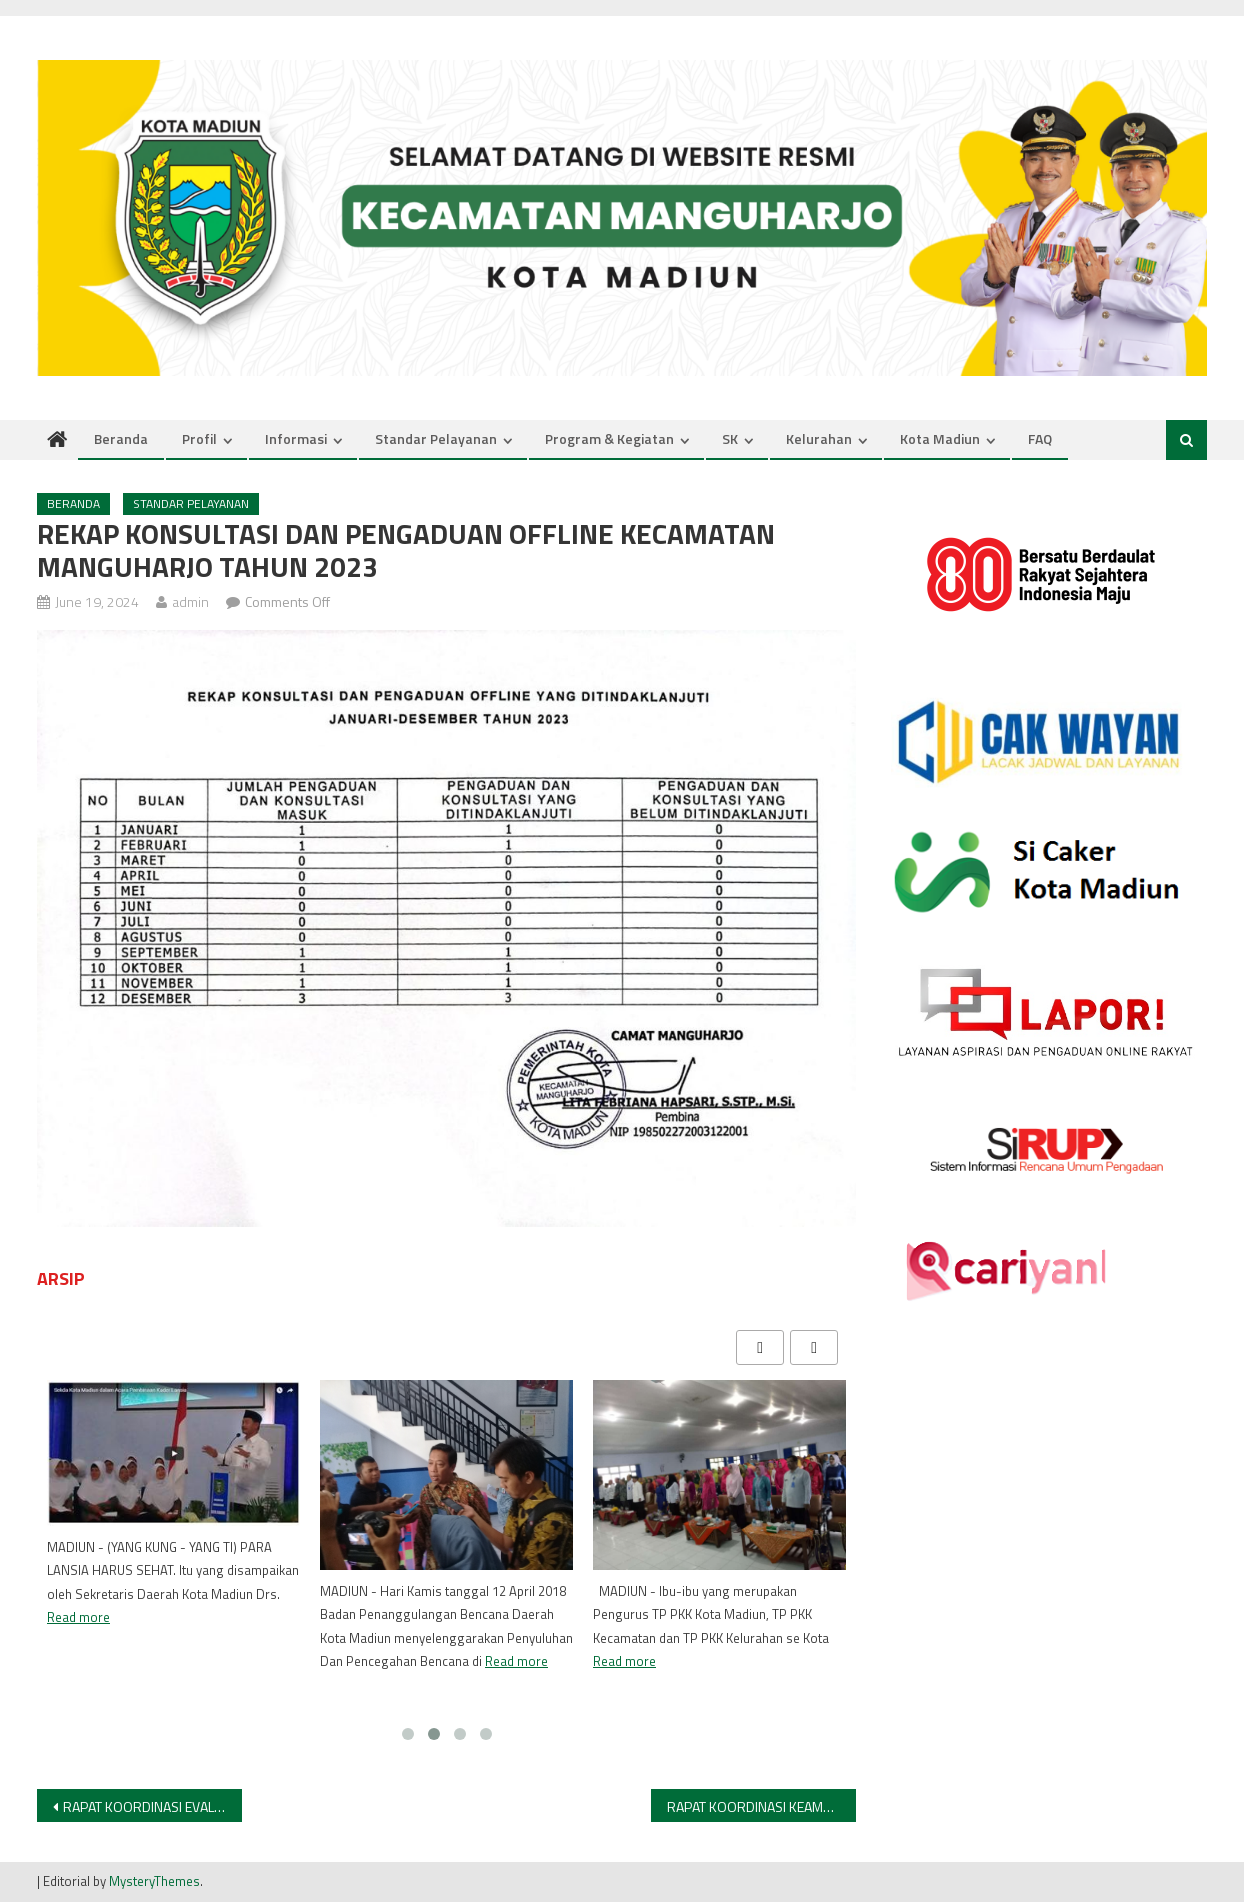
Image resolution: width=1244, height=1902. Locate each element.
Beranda (121, 438)
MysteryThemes (154, 1881)
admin (190, 601)
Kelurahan (819, 438)
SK (730, 438)
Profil (199, 438)
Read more (78, 1617)
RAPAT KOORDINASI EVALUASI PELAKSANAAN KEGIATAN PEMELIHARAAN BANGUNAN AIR (152, 1806)
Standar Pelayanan (436, 438)
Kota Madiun (940, 438)
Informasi (296, 438)
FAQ (1040, 438)
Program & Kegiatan (609, 438)
